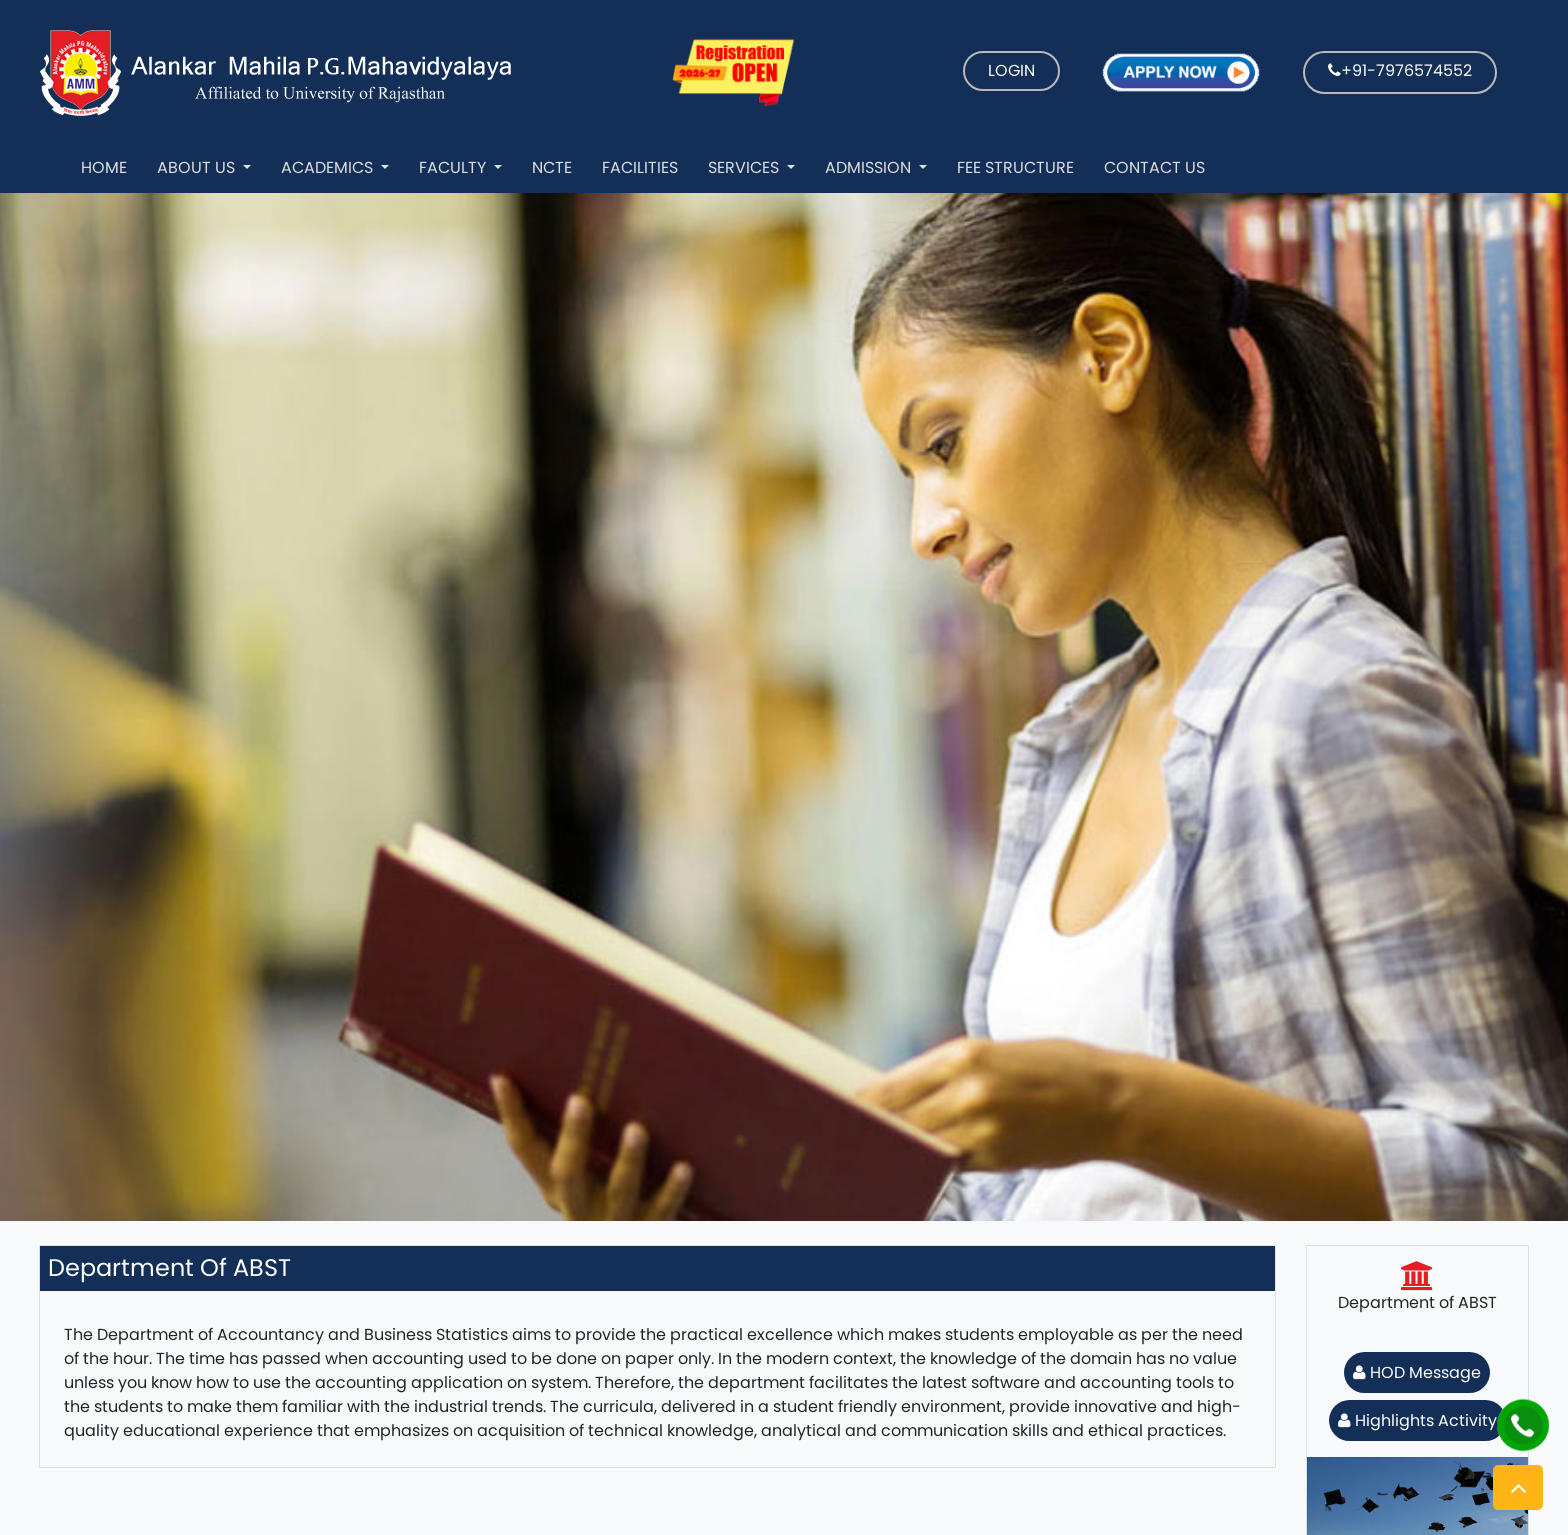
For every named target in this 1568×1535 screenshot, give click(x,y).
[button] (1518, 1487)
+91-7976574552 (1400, 70)
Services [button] (745, 167)
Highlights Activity (1417, 1420)
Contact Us (1154, 167)
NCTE (552, 167)
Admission (870, 167)
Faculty (454, 167)
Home (104, 167)
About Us (198, 167)
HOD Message (1417, 1372)
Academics (329, 167)
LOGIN (1011, 70)
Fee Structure (1015, 167)
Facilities (640, 167)
